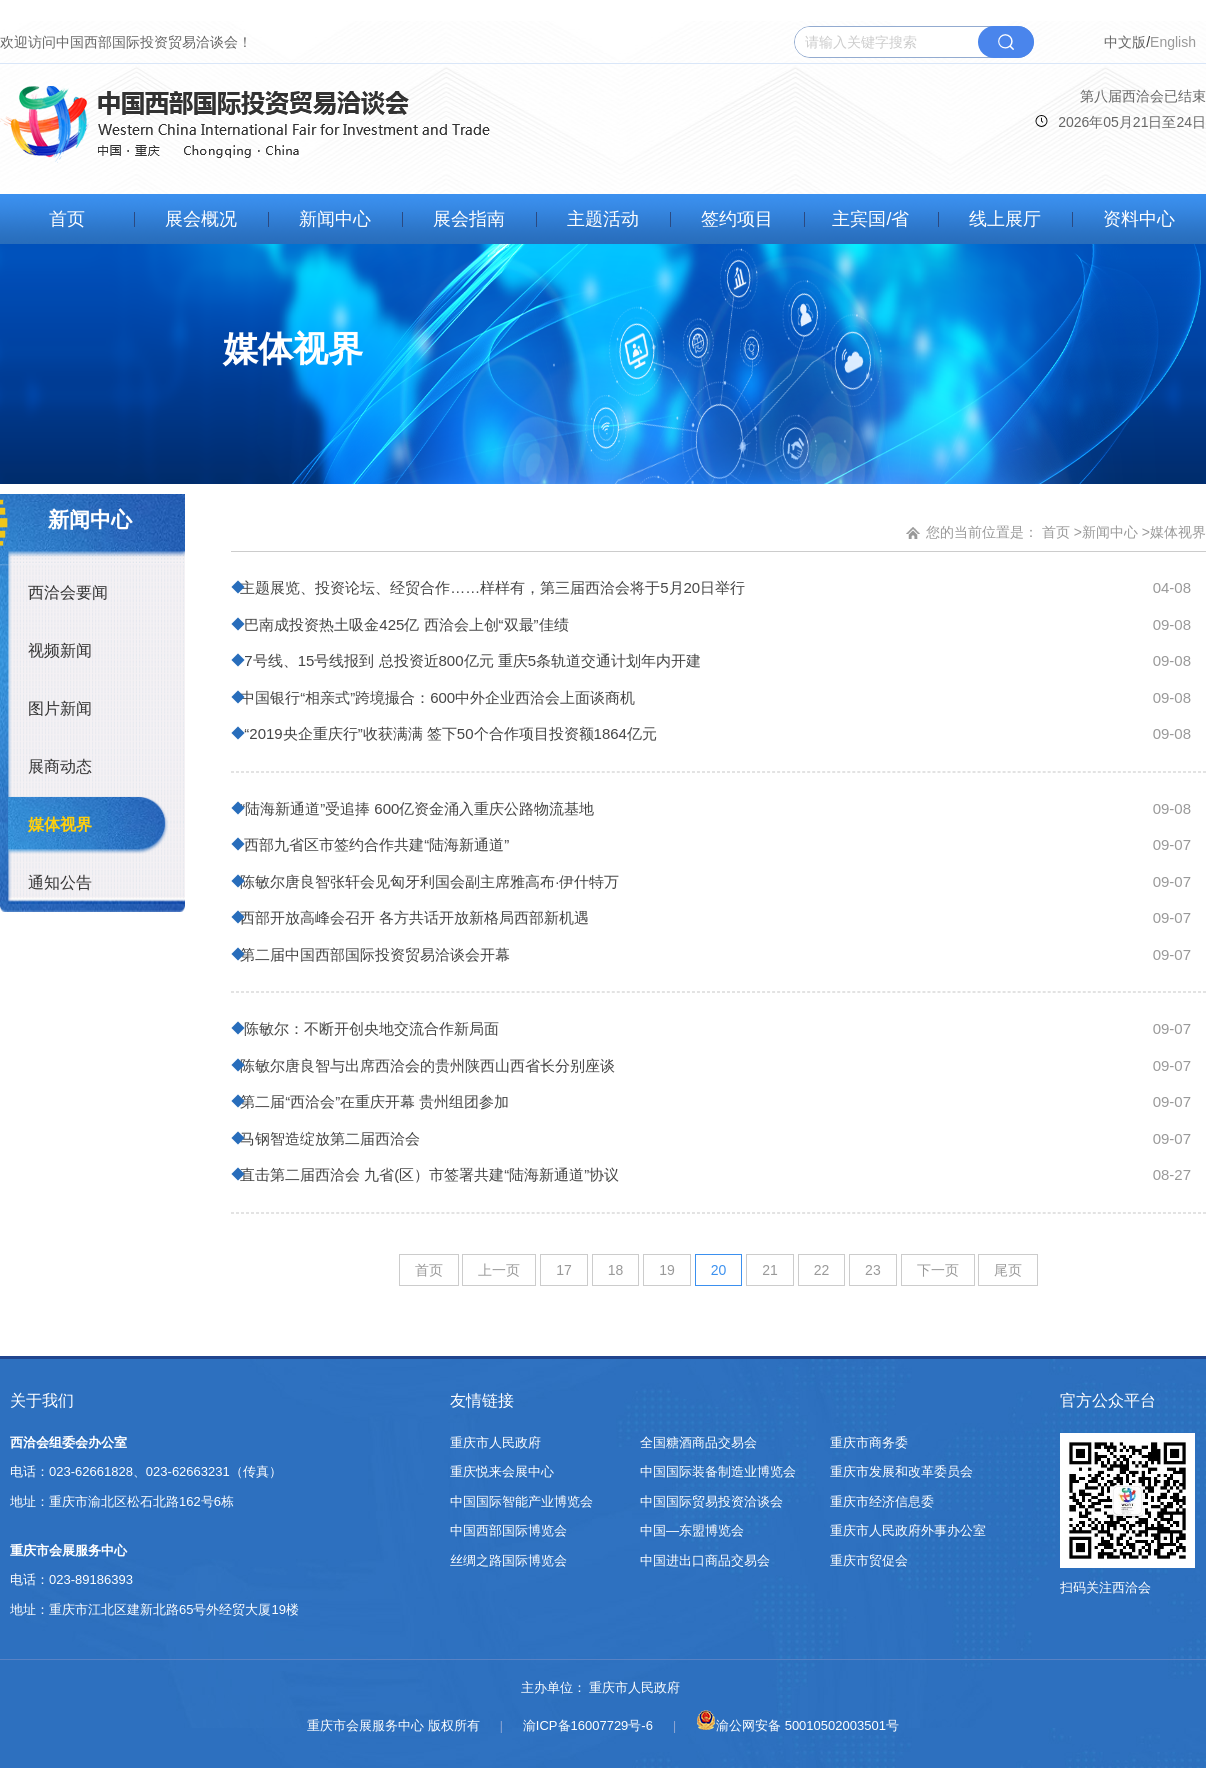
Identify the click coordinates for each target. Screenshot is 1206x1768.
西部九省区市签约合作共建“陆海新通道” (372, 844)
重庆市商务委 (869, 1442)
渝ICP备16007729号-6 (588, 1725)
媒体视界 (60, 824)
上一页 (499, 1270)
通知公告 (60, 882)
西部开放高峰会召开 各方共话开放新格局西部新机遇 (412, 917)
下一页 (938, 1270)
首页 (67, 219)
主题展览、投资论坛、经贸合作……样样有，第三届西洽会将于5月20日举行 (490, 587)
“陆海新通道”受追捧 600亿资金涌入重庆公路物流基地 (415, 808)
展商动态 (60, 766)
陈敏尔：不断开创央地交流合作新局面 (367, 1028)
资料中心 (1139, 219)
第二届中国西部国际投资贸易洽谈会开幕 (373, 954)
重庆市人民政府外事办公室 (908, 1530)
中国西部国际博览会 (508, 1530)
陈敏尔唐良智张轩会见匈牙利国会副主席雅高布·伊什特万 (427, 881)
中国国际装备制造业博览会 (718, 1471)
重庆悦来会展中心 (502, 1471)
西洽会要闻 (68, 592)
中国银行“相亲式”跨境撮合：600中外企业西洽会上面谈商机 (435, 697)
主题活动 (603, 219)
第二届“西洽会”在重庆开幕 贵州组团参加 (372, 1101)
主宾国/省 (870, 219)
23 (873, 1270)
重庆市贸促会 (869, 1560)
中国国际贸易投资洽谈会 (711, 1501)
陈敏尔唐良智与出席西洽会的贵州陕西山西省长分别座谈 (425, 1065)
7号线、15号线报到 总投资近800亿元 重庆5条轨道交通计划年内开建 (468, 660)
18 (616, 1270)
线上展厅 (1005, 219)
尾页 (1008, 1270)
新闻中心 (335, 219)
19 (667, 1270)
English (1173, 42)
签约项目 (737, 219)
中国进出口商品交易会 (705, 1560)
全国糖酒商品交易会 (698, 1442)
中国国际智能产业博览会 (521, 1501)
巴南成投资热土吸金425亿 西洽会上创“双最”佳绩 (402, 624)
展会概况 (201, 219)
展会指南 (469, 219)
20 (719, 1270)
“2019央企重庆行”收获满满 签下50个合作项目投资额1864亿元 (446, 733)
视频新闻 (60, 650)
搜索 (1006, 42)
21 (770, 1270)
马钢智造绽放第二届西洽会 (328, 1138)
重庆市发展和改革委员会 (901, 1471)
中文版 (1125, 42)
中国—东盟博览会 (692, 1530)
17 (564, 1270)
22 (822, 1270)
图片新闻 (60, 708)
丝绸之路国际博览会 (508, 1560)
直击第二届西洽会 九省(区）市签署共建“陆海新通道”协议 (427, 1174)
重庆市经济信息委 (882, 1501)
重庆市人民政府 (495, 1442)
